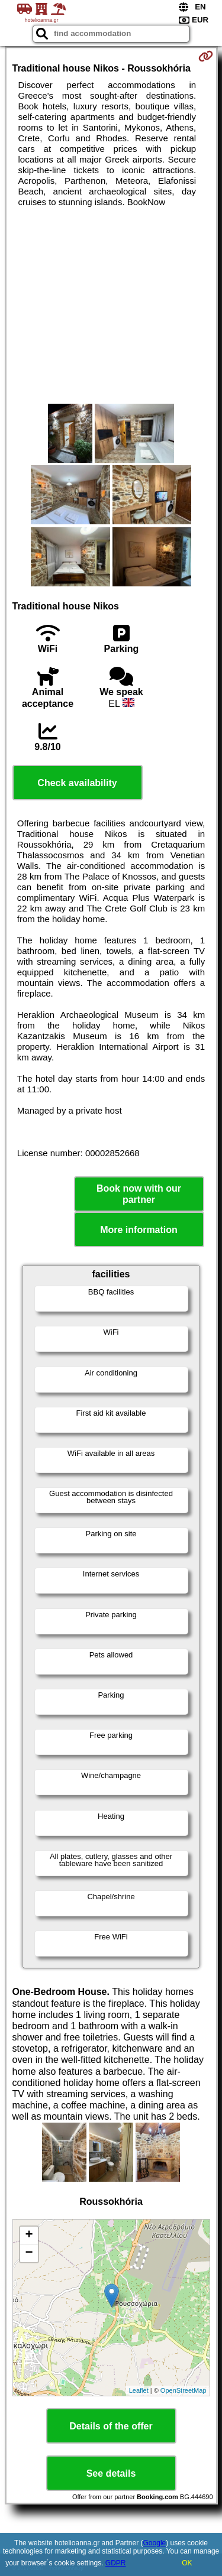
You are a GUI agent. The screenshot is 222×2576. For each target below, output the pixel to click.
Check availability (77, 783)
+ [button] (29, 2235)
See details (111, 2473)
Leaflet (139, 2390)
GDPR (115, 2563)
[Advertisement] (111, 305)
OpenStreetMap (183, 2390)
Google (154, 2543)
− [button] (29, 2253)
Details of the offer (110, 2426)
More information (139, 1230)
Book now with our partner (138, 1194)
